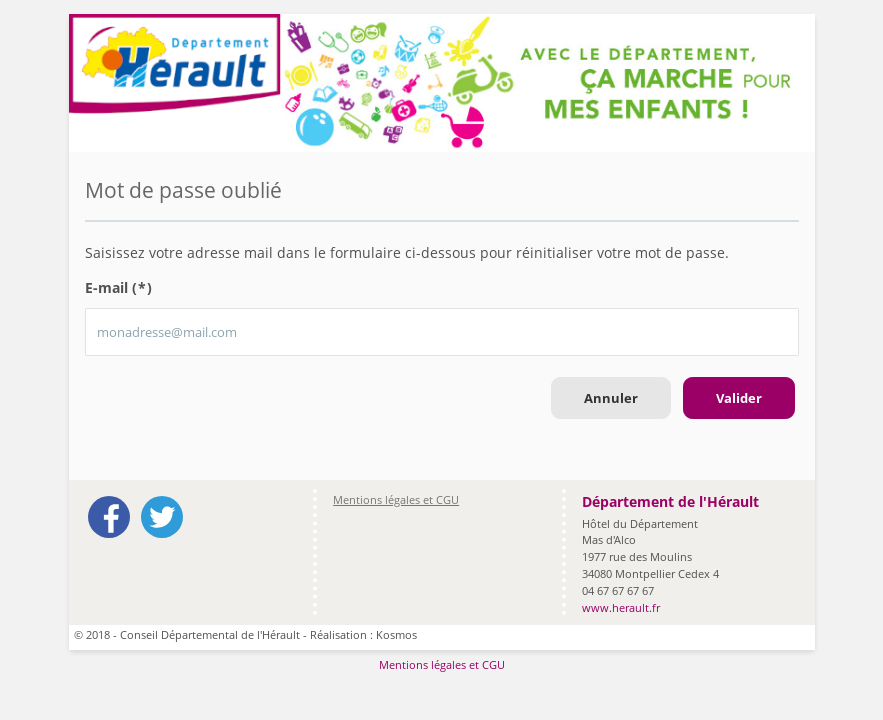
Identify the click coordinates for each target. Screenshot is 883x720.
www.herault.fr (621, 607)
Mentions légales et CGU (396, 499)
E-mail (119, 287)
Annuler (611, 398)
